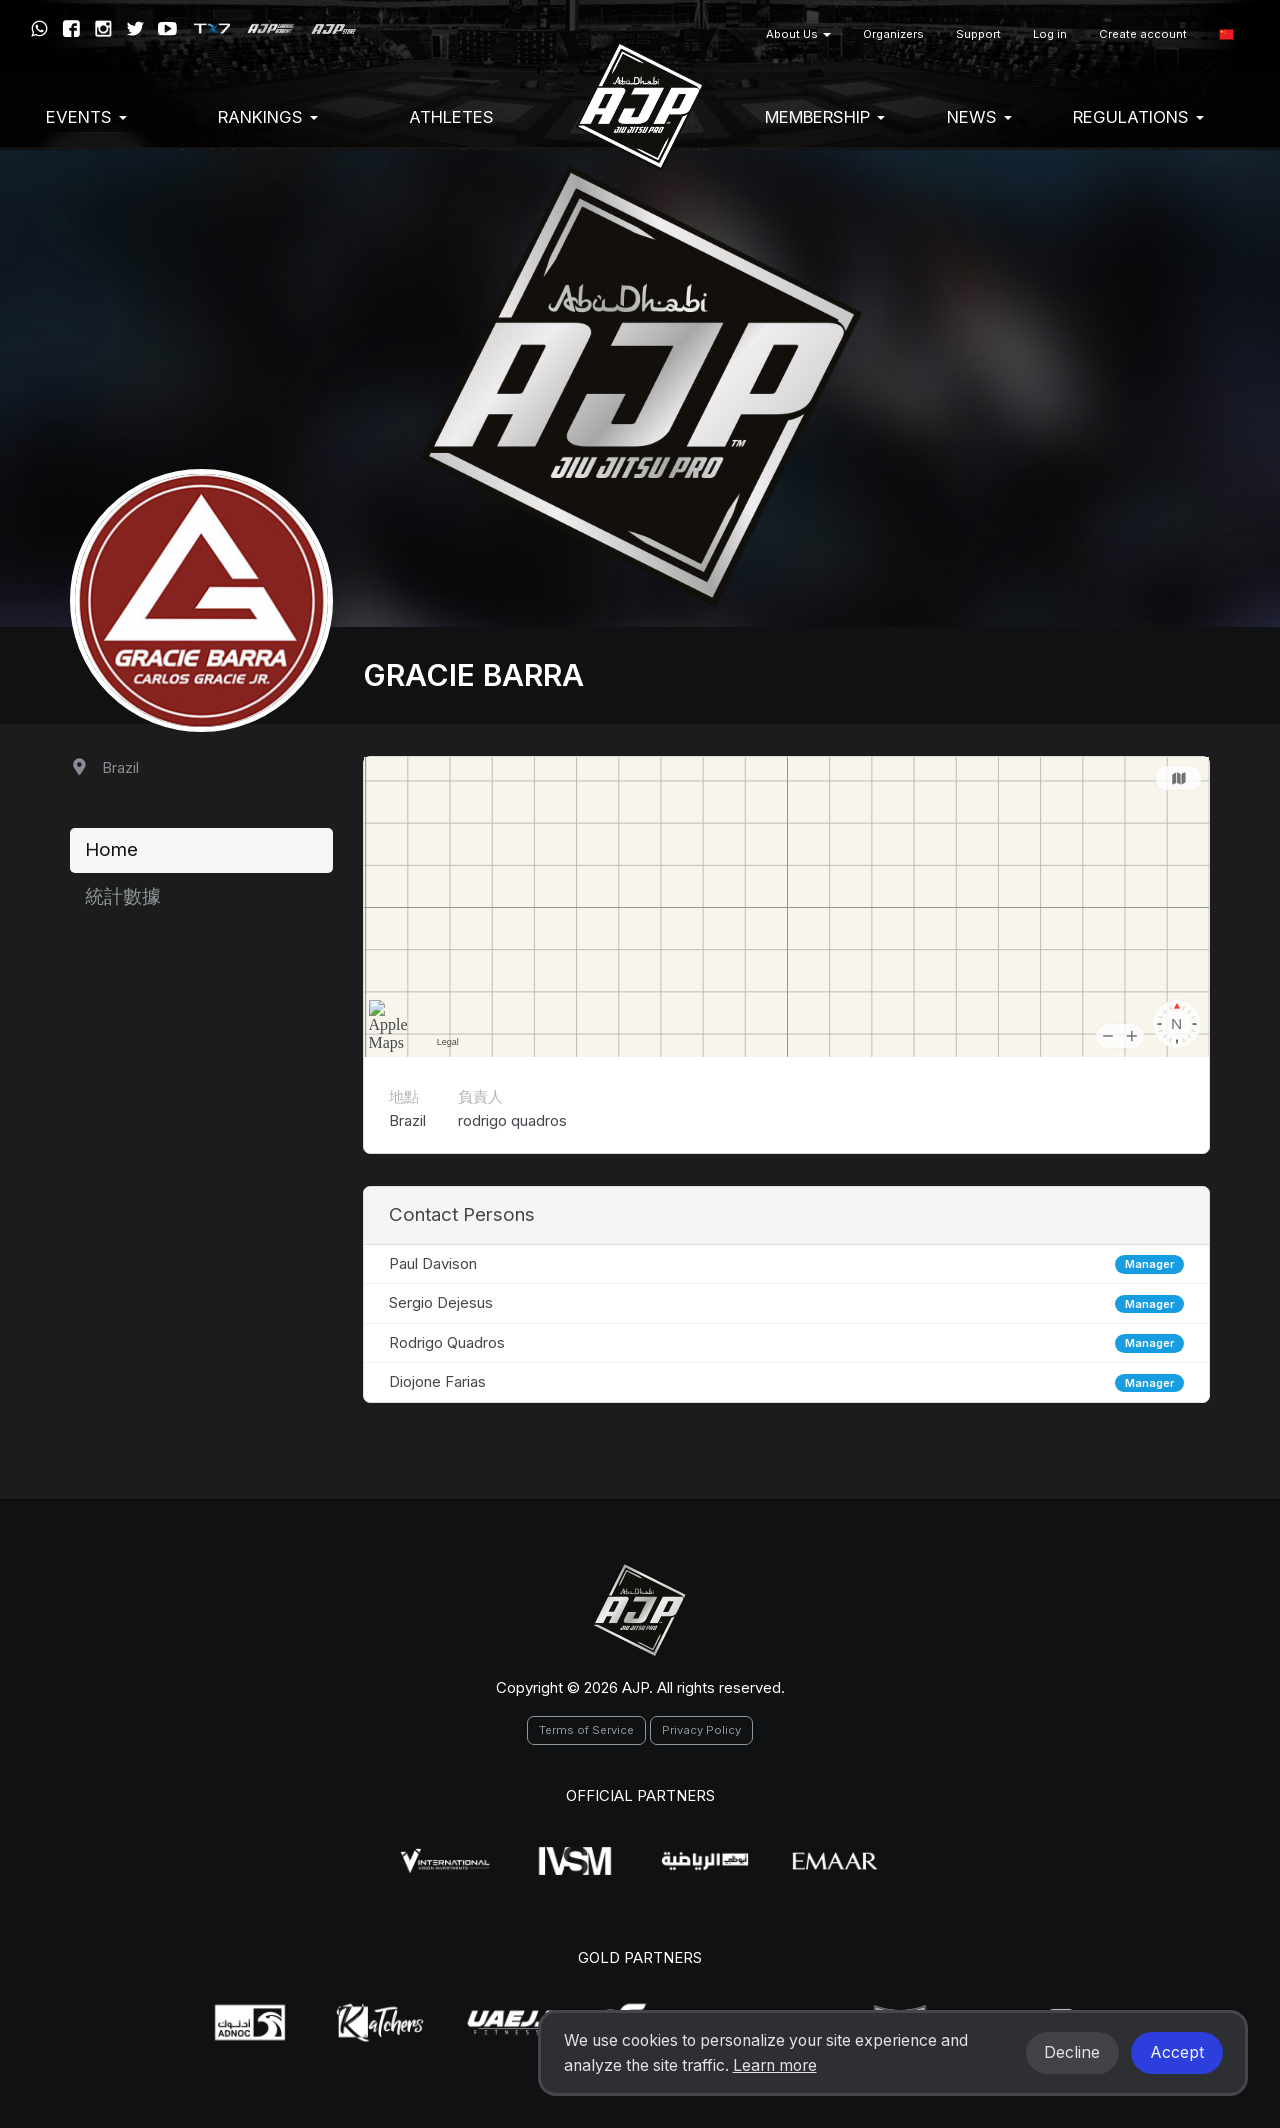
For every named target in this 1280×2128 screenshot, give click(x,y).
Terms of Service (586, 1730)
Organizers (893, 34)
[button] (1226, 34)
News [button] (979, 117)
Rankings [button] (268, 117)
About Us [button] (798, 34)
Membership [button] (825, 117)
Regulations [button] (1138, 117)
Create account (1143, 34)
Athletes (451, 117)
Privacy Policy (701, 1730)
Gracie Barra (473, 675)
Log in (1050, 34)
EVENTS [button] (86, 117)
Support (978, 34)
